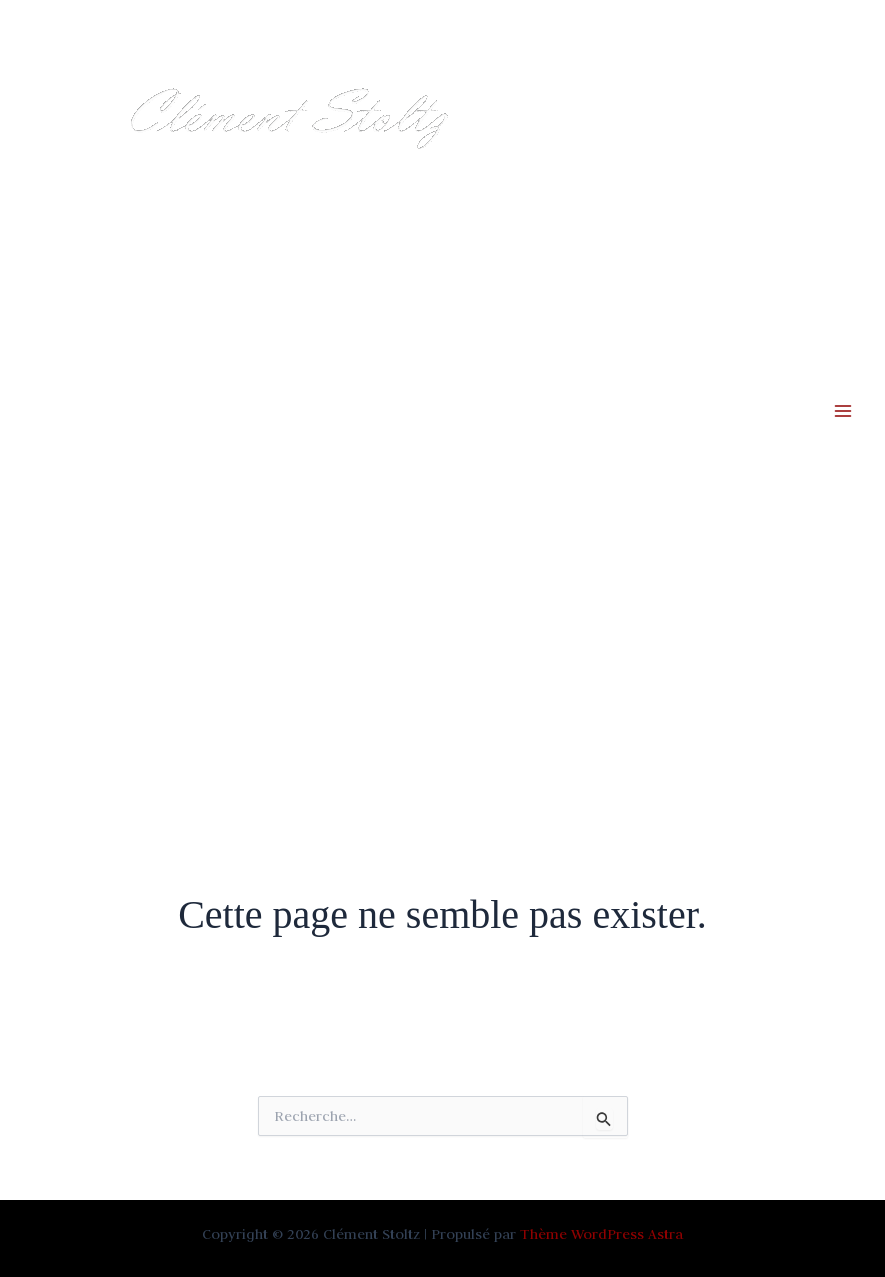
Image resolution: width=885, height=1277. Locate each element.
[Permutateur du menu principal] (843, 411)
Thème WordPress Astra (601, 1234)
